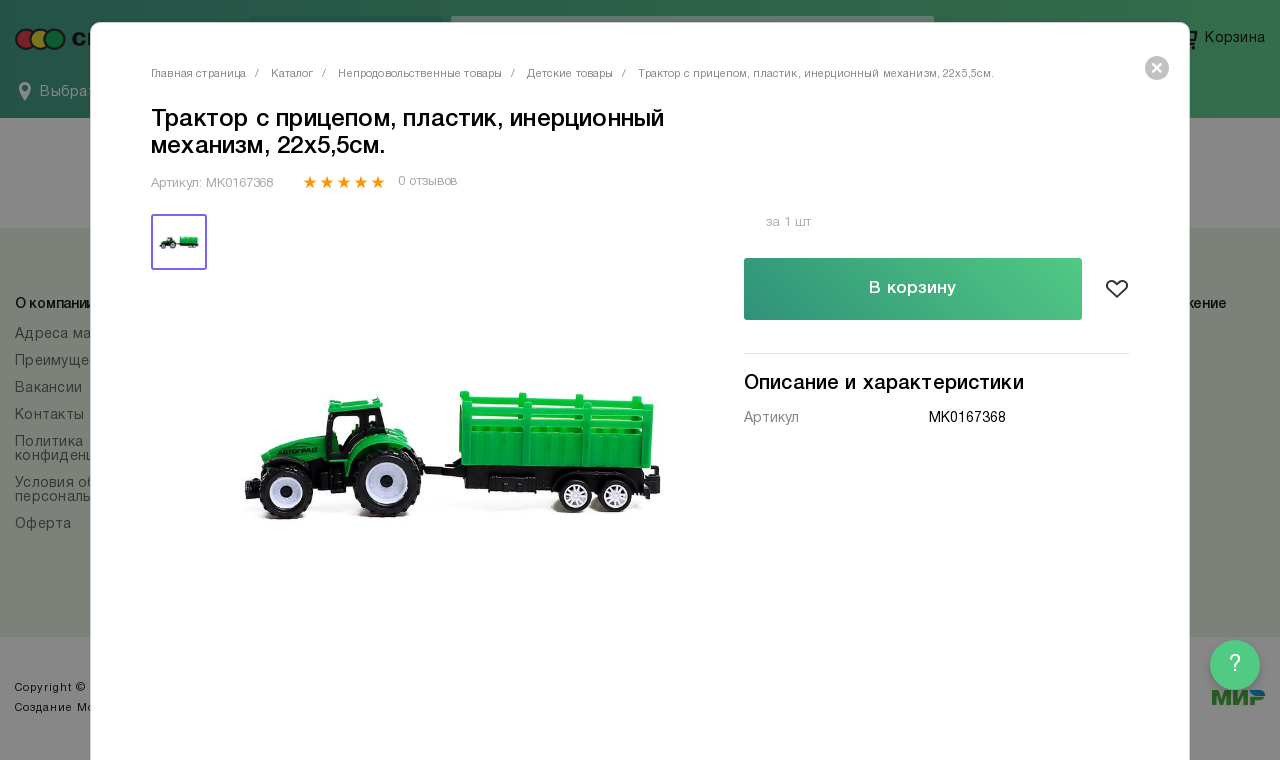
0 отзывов (427, 182)
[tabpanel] (453, 451)
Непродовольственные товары (420, 74)
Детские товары (570, 74)
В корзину (912, 288)
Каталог (292, 74)
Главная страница (198, 74)
